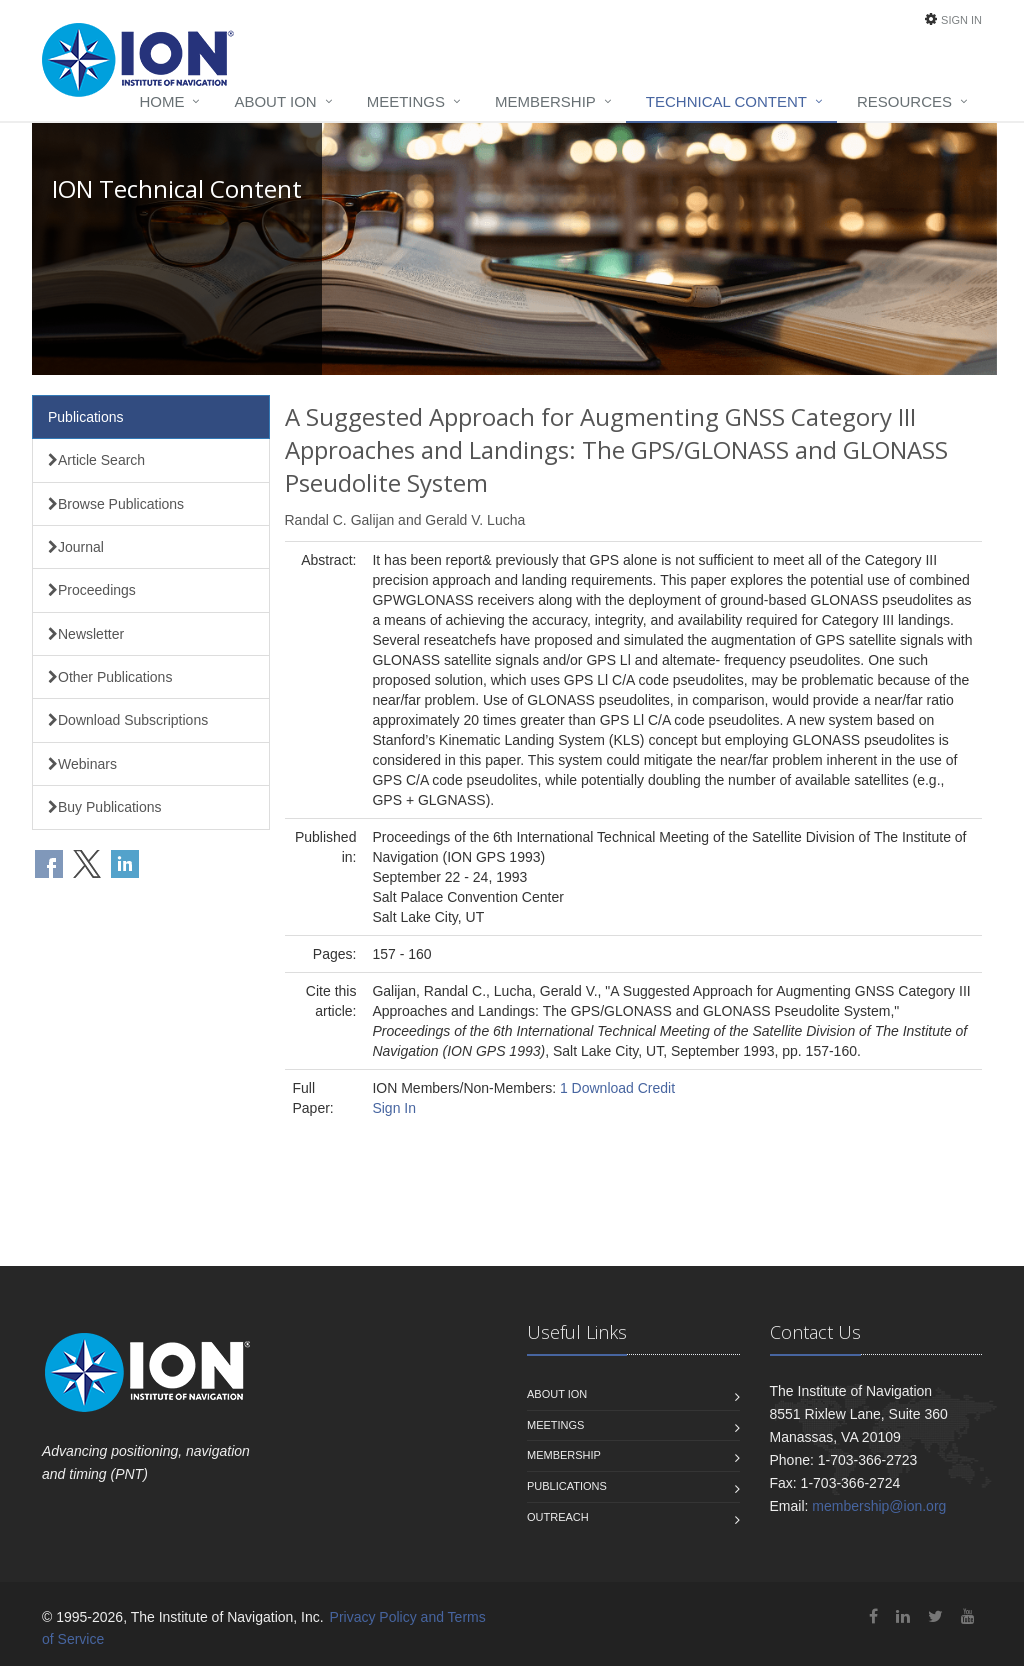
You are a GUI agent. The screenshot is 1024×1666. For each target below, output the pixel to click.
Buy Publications (105, 807)
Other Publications (110, 677)
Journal (76, 547)
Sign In (961, 20)
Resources (904, 101)
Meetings (406, 101)
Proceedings (92, 590)
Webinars (82, 764)
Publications (86, 417)
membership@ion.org (879, 1506)
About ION (275, 101)
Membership (545, 101)
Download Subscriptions (128, 720)
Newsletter (86, 634)
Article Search (96, 460)
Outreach (558, 1517)
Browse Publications (116, 504)
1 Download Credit (617, 1088)
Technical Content (726, 101)
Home (161, 101)
